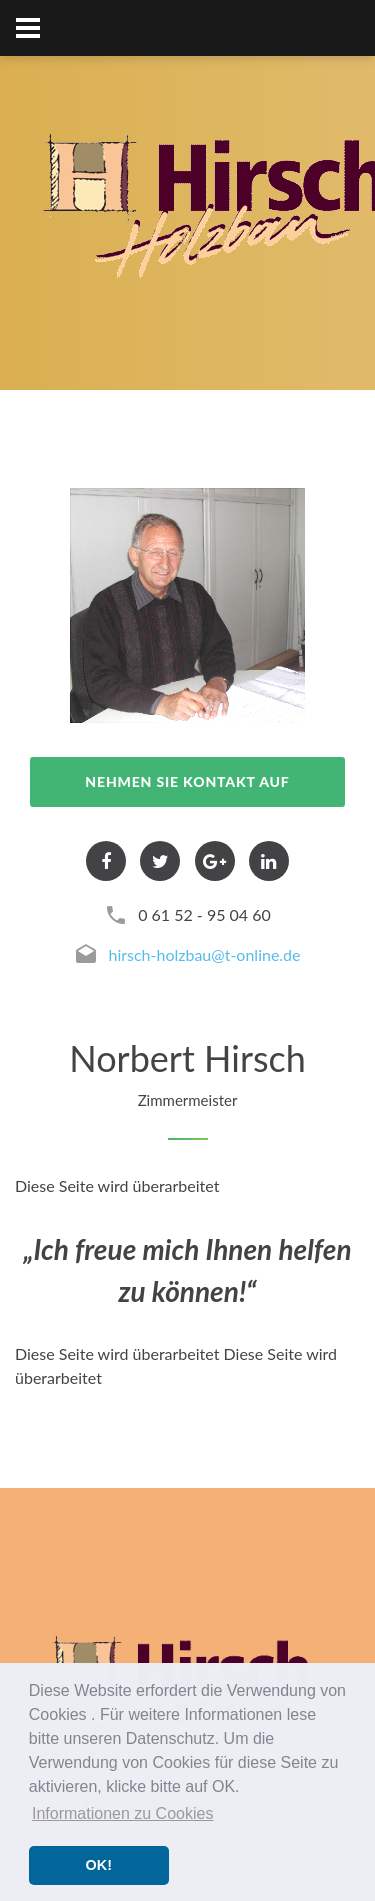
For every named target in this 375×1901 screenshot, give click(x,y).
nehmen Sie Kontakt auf (187, 781)
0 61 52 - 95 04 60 (204, 914)
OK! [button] (99, 1865)
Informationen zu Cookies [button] (122, 1813)
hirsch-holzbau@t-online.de (204, 954)
